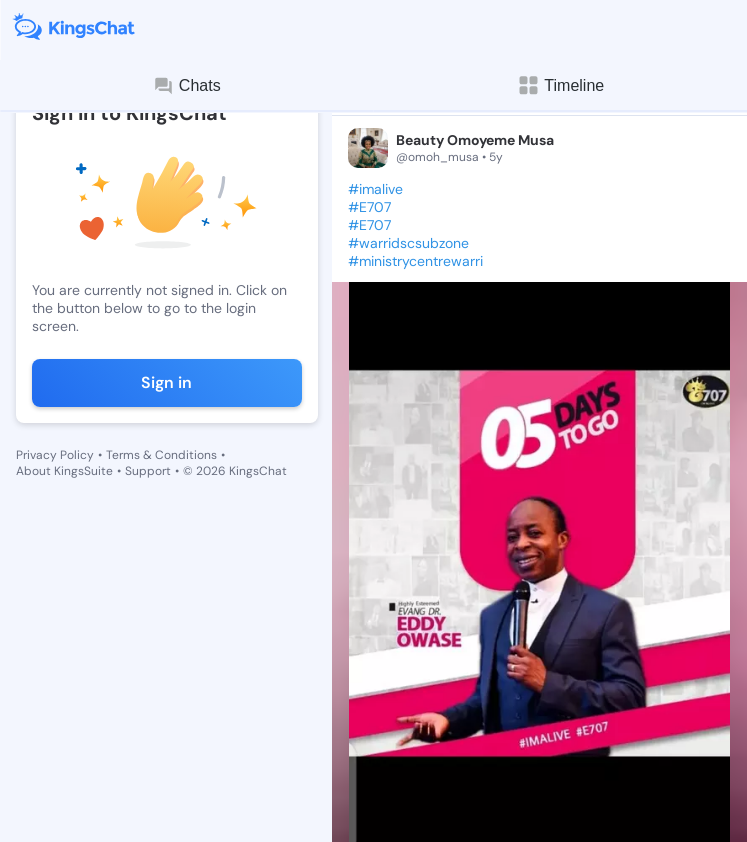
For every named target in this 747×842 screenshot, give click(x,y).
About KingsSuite (64, 471)
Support (148, 471)
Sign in (166, 382)
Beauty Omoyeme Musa (475, 140)
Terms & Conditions (161, 455)
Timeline (560, 85)
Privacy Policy (55, 455)
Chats (187, 86)
